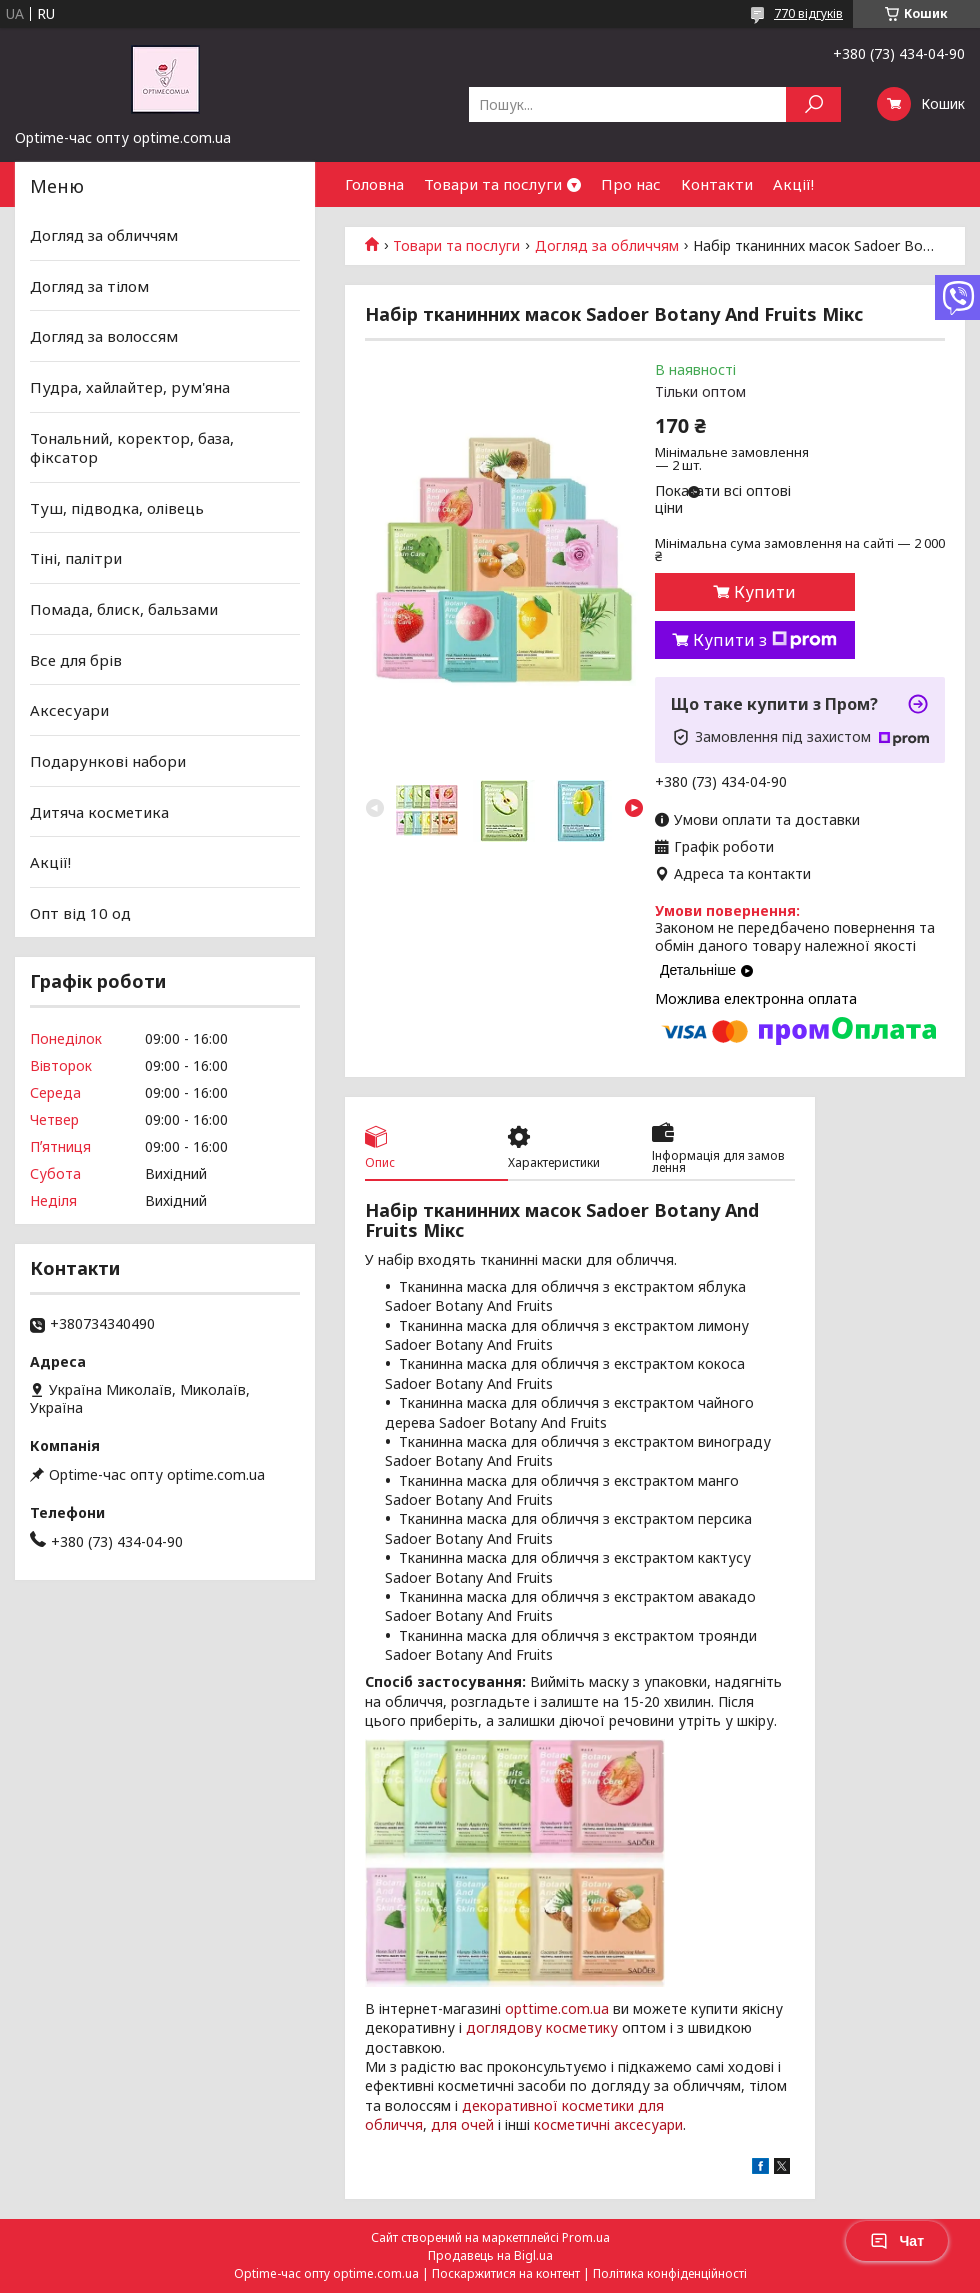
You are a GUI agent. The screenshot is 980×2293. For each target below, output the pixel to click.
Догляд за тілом (89, 286)
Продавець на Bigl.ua (490, 2255)
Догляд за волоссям (104, 336)
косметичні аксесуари (608, 2124)
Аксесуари (69, 710)
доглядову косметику (542, 2027)
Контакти (717, 184)
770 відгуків (808, 13)
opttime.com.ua (557, 2008)
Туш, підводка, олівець (117, 508)
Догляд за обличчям (607, 246)
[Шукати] (813, 104)
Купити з (765, 640)
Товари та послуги (493, 184)
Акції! (793, 184)
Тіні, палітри (76, 558)
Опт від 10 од (80, 913)
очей (477, 2124)
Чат (897, 2241)
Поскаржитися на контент (506, 2273)
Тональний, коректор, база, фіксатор (132, 447)
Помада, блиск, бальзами (124, 609)
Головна (374, 184)
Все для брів (76, 660)
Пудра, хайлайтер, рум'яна (130, 387)
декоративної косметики (548, 2105)
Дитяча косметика (99, 811)
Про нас (631, 184)
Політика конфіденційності (670, 2273)
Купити (765, 592)
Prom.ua (586, 2237)
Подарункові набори (108, 761)
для (444, 2124)
